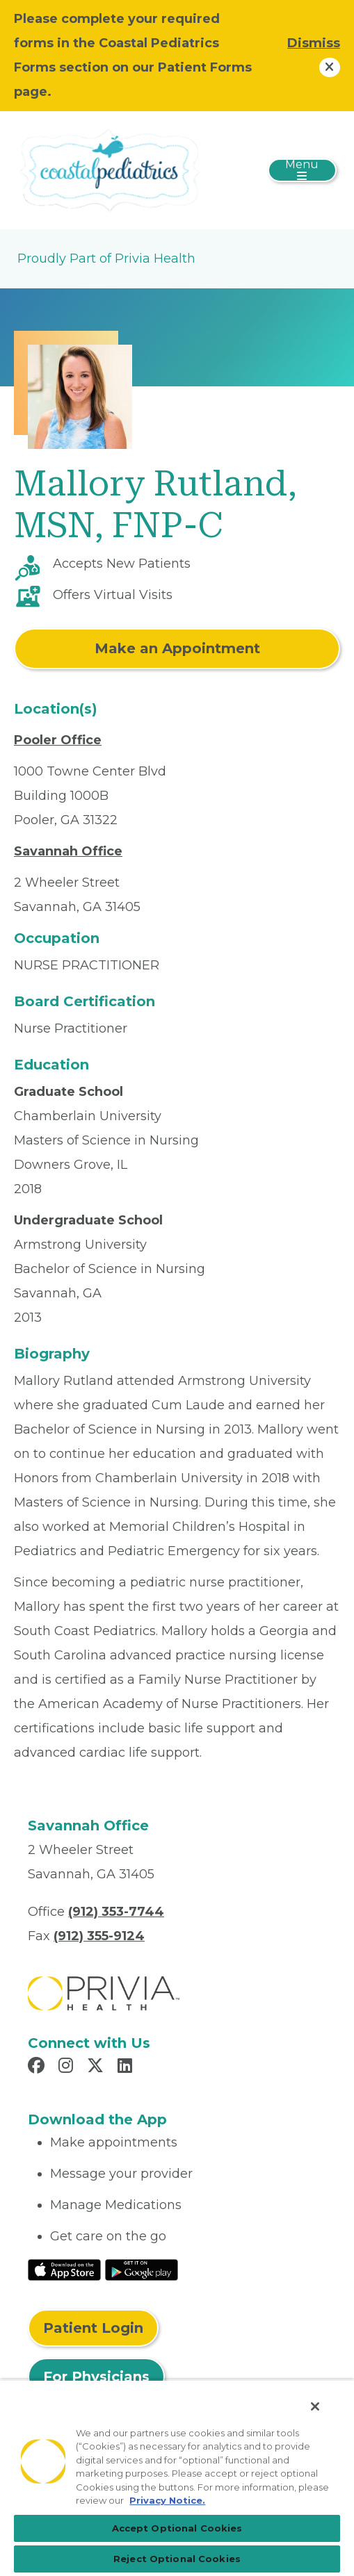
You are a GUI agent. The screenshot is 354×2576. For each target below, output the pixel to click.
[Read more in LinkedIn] (127, 2067)
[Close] (315, 2406)
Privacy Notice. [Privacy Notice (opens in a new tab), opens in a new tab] (167, 2500)
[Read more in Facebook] (38, 2067)
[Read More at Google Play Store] (141, 2268)
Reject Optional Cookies (177, 2558)
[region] (177, 2477)
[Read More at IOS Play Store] (64, 2268)
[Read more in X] (97, 2067)
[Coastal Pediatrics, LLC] (108, 169)
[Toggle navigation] (302, 170)
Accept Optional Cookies (177, 2528)
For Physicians (96, 2376)
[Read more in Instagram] (67, 2067)
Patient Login (93, 2328)
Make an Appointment (177, 648)
